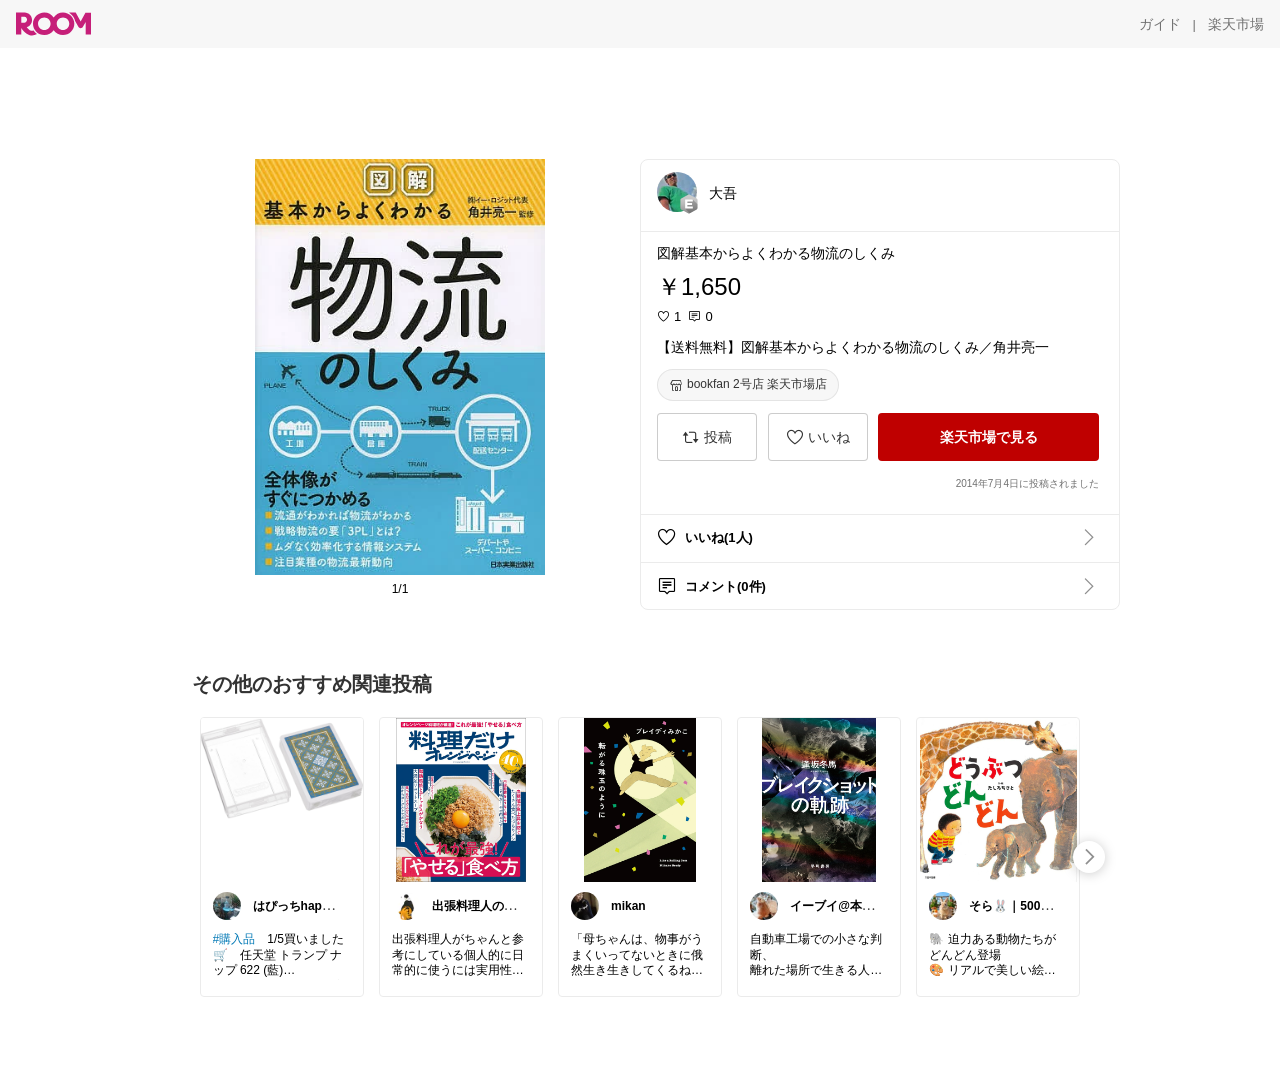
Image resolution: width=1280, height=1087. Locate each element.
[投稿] (707, 437)
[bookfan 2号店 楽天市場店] (748, 385)
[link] (282, 799)
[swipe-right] (1089, 857)
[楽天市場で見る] (988, 437)
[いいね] (818, 437)
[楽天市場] (1236, 24)
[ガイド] (1160, 24)
